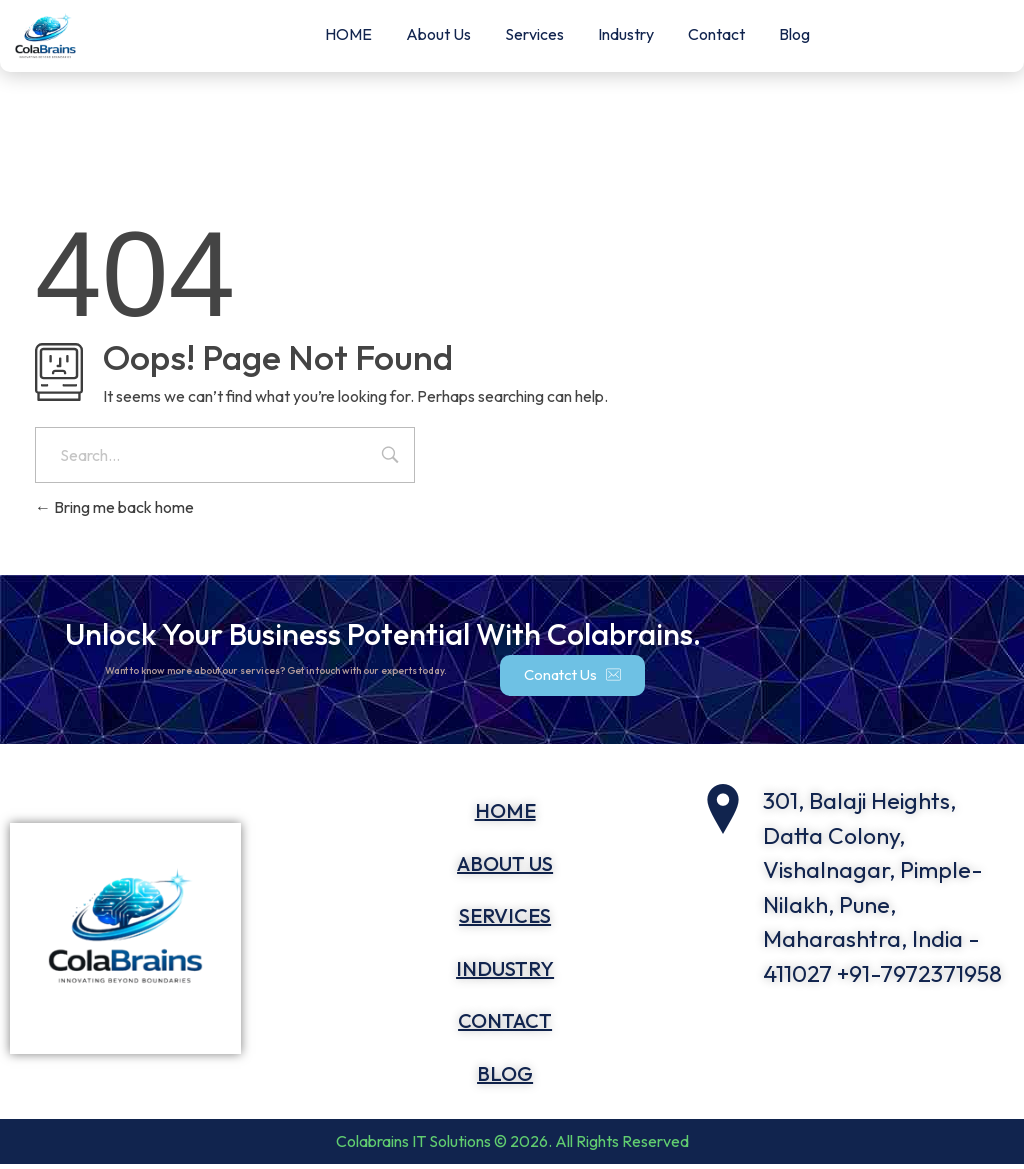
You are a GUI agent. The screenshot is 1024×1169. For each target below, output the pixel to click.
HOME (348, 34)
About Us (438, 34)
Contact (716, 34)
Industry (626, 34)
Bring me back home (114, 507)
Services (534, 34)
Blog (794, 34)
